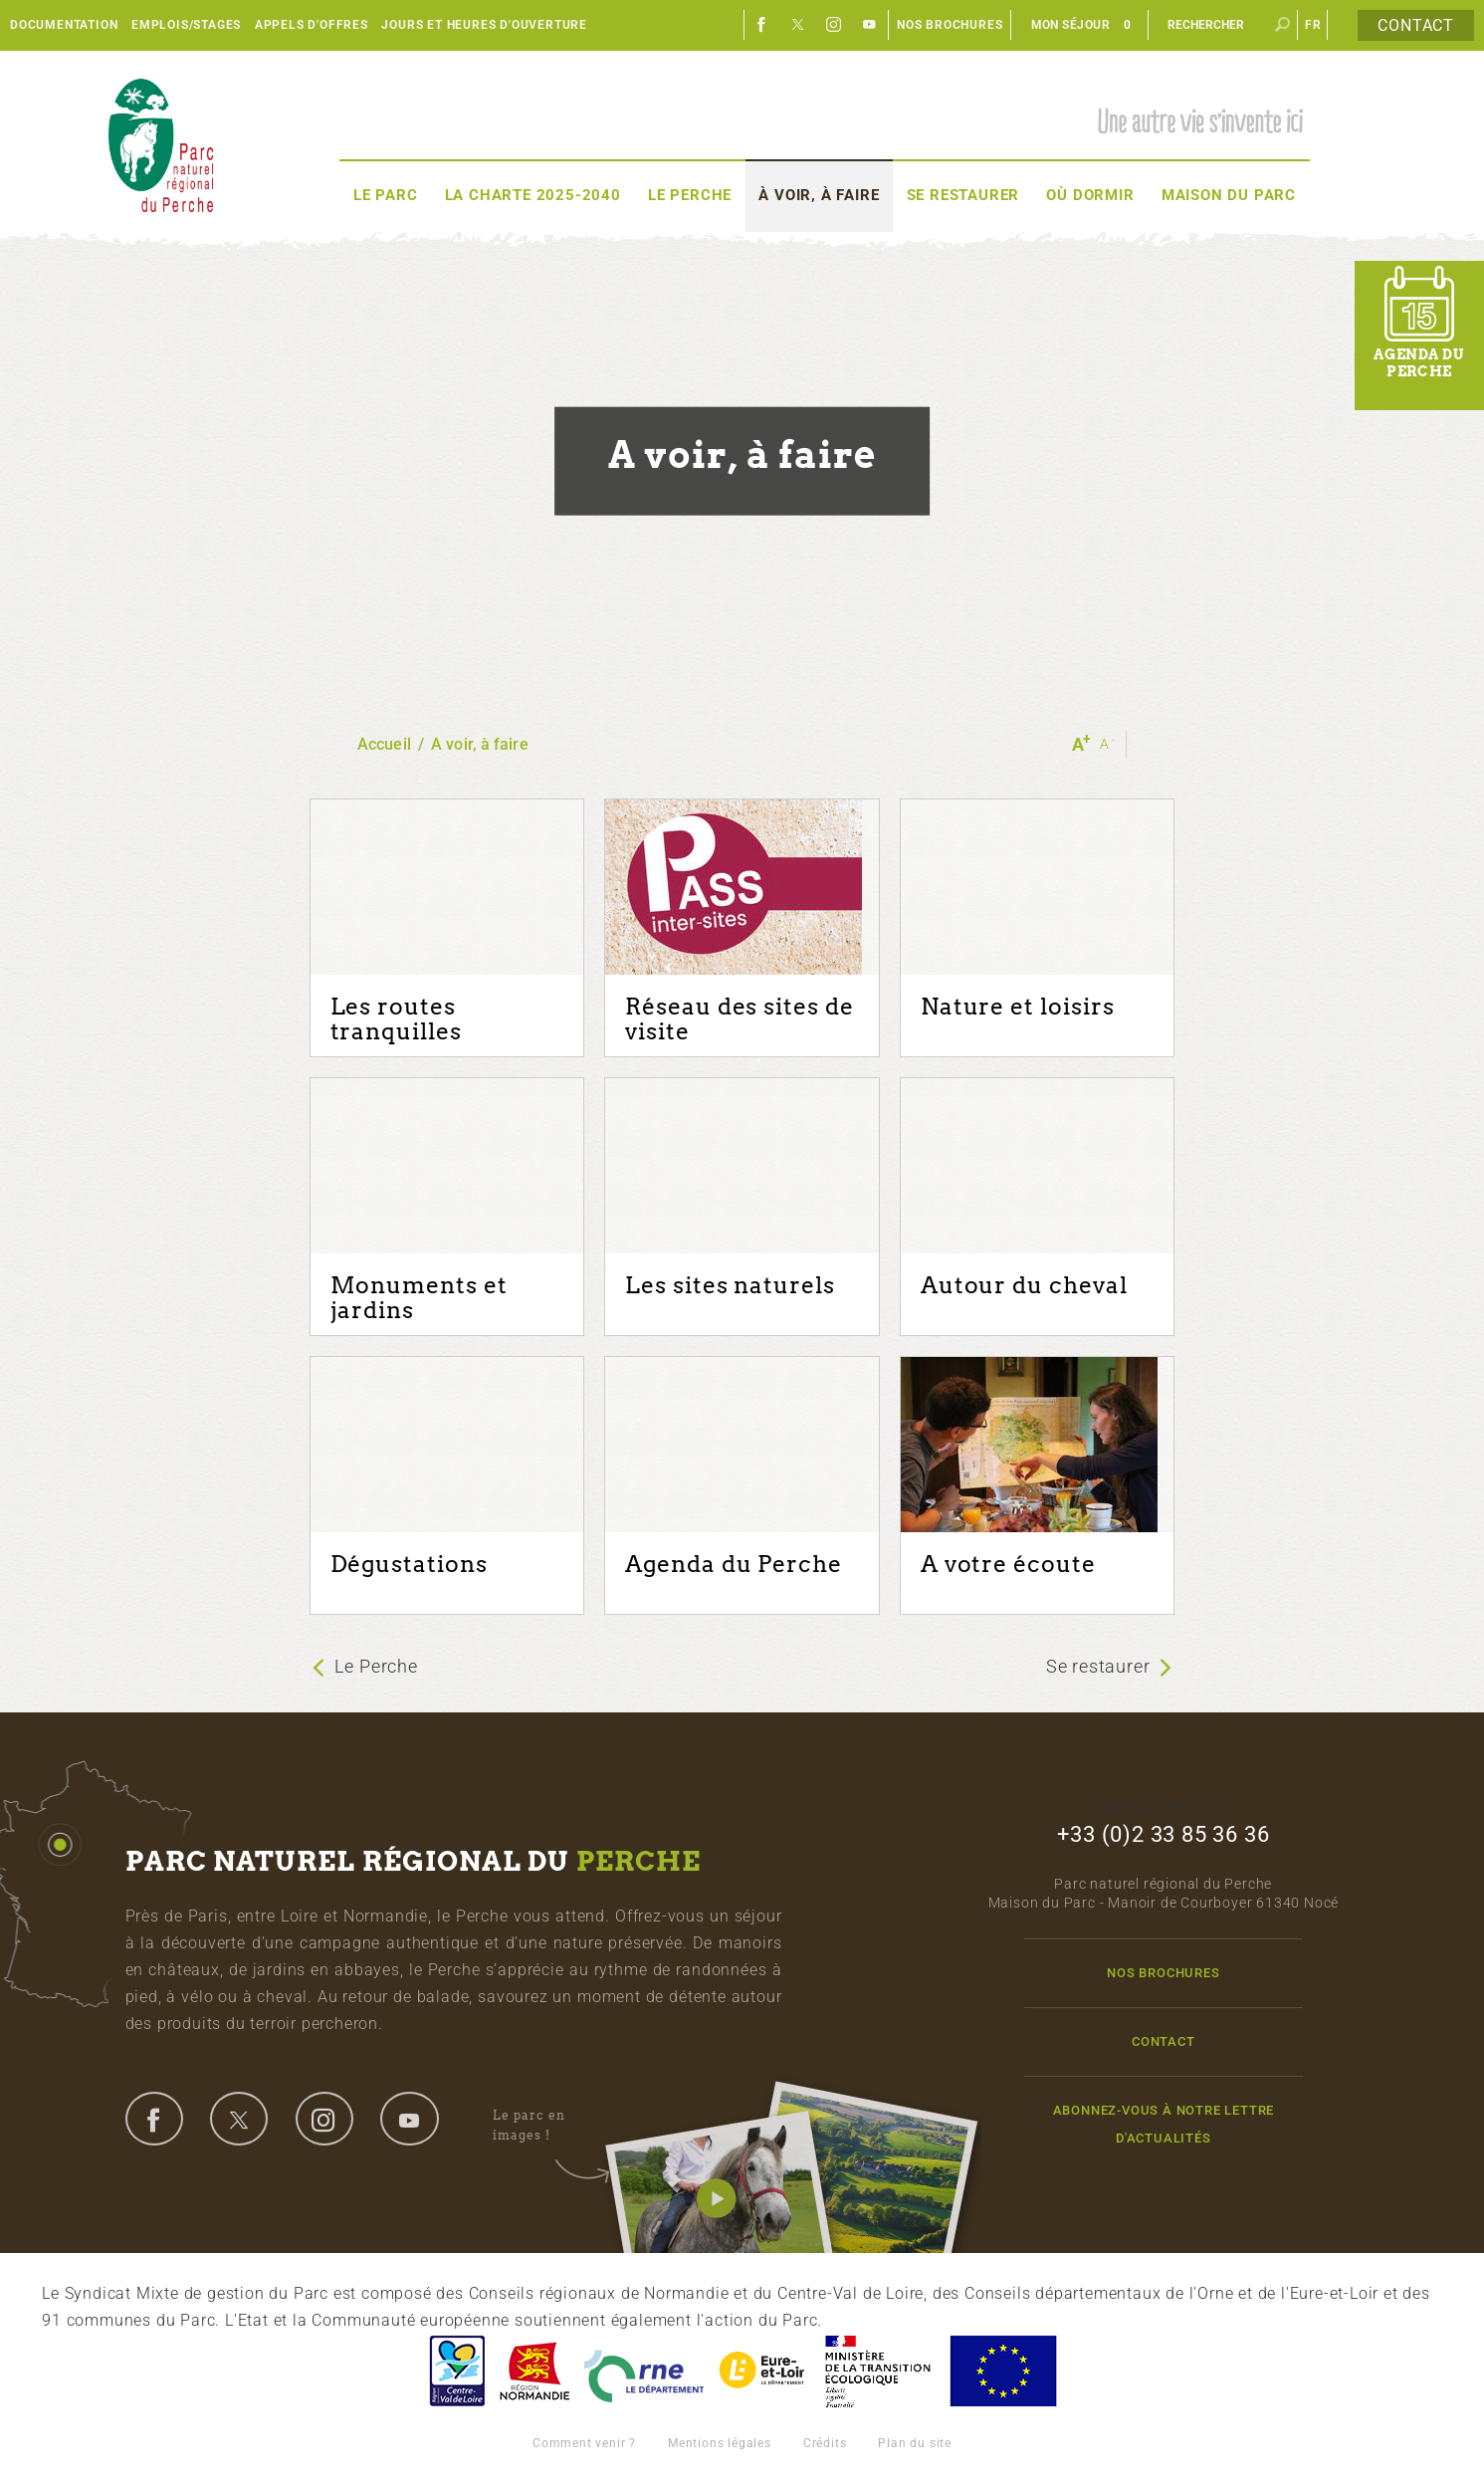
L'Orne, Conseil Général (644, 2371)
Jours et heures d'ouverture (484, 25)
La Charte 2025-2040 (533, 195)
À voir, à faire (818, 195)
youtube (409, 2118)
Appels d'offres (311, 25)
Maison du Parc (1229, 195)
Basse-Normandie (534, 2371)
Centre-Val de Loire (456, 2371)
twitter (239, 2118)
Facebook (762, 25)
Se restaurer (963, 195)
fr (1313, 25)
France (878, 2371)
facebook (154, 2118)
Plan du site (915, 2443)
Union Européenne (1002, 2371)
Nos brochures (949, 25)
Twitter (798, 25)
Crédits (825, 2443)
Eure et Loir (763, 2371)
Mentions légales (719, 2443)
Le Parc (385, 195)
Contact (1416, 25)
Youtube (870, 25)
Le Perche (690, 195)
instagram (324, 2118)
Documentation (63, 25)
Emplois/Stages (186, 25)
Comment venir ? (584, 2443)
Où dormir (1090, 195)
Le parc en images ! (551, 2125)
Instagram (834, 25)
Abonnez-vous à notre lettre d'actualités (1164, 2124)
